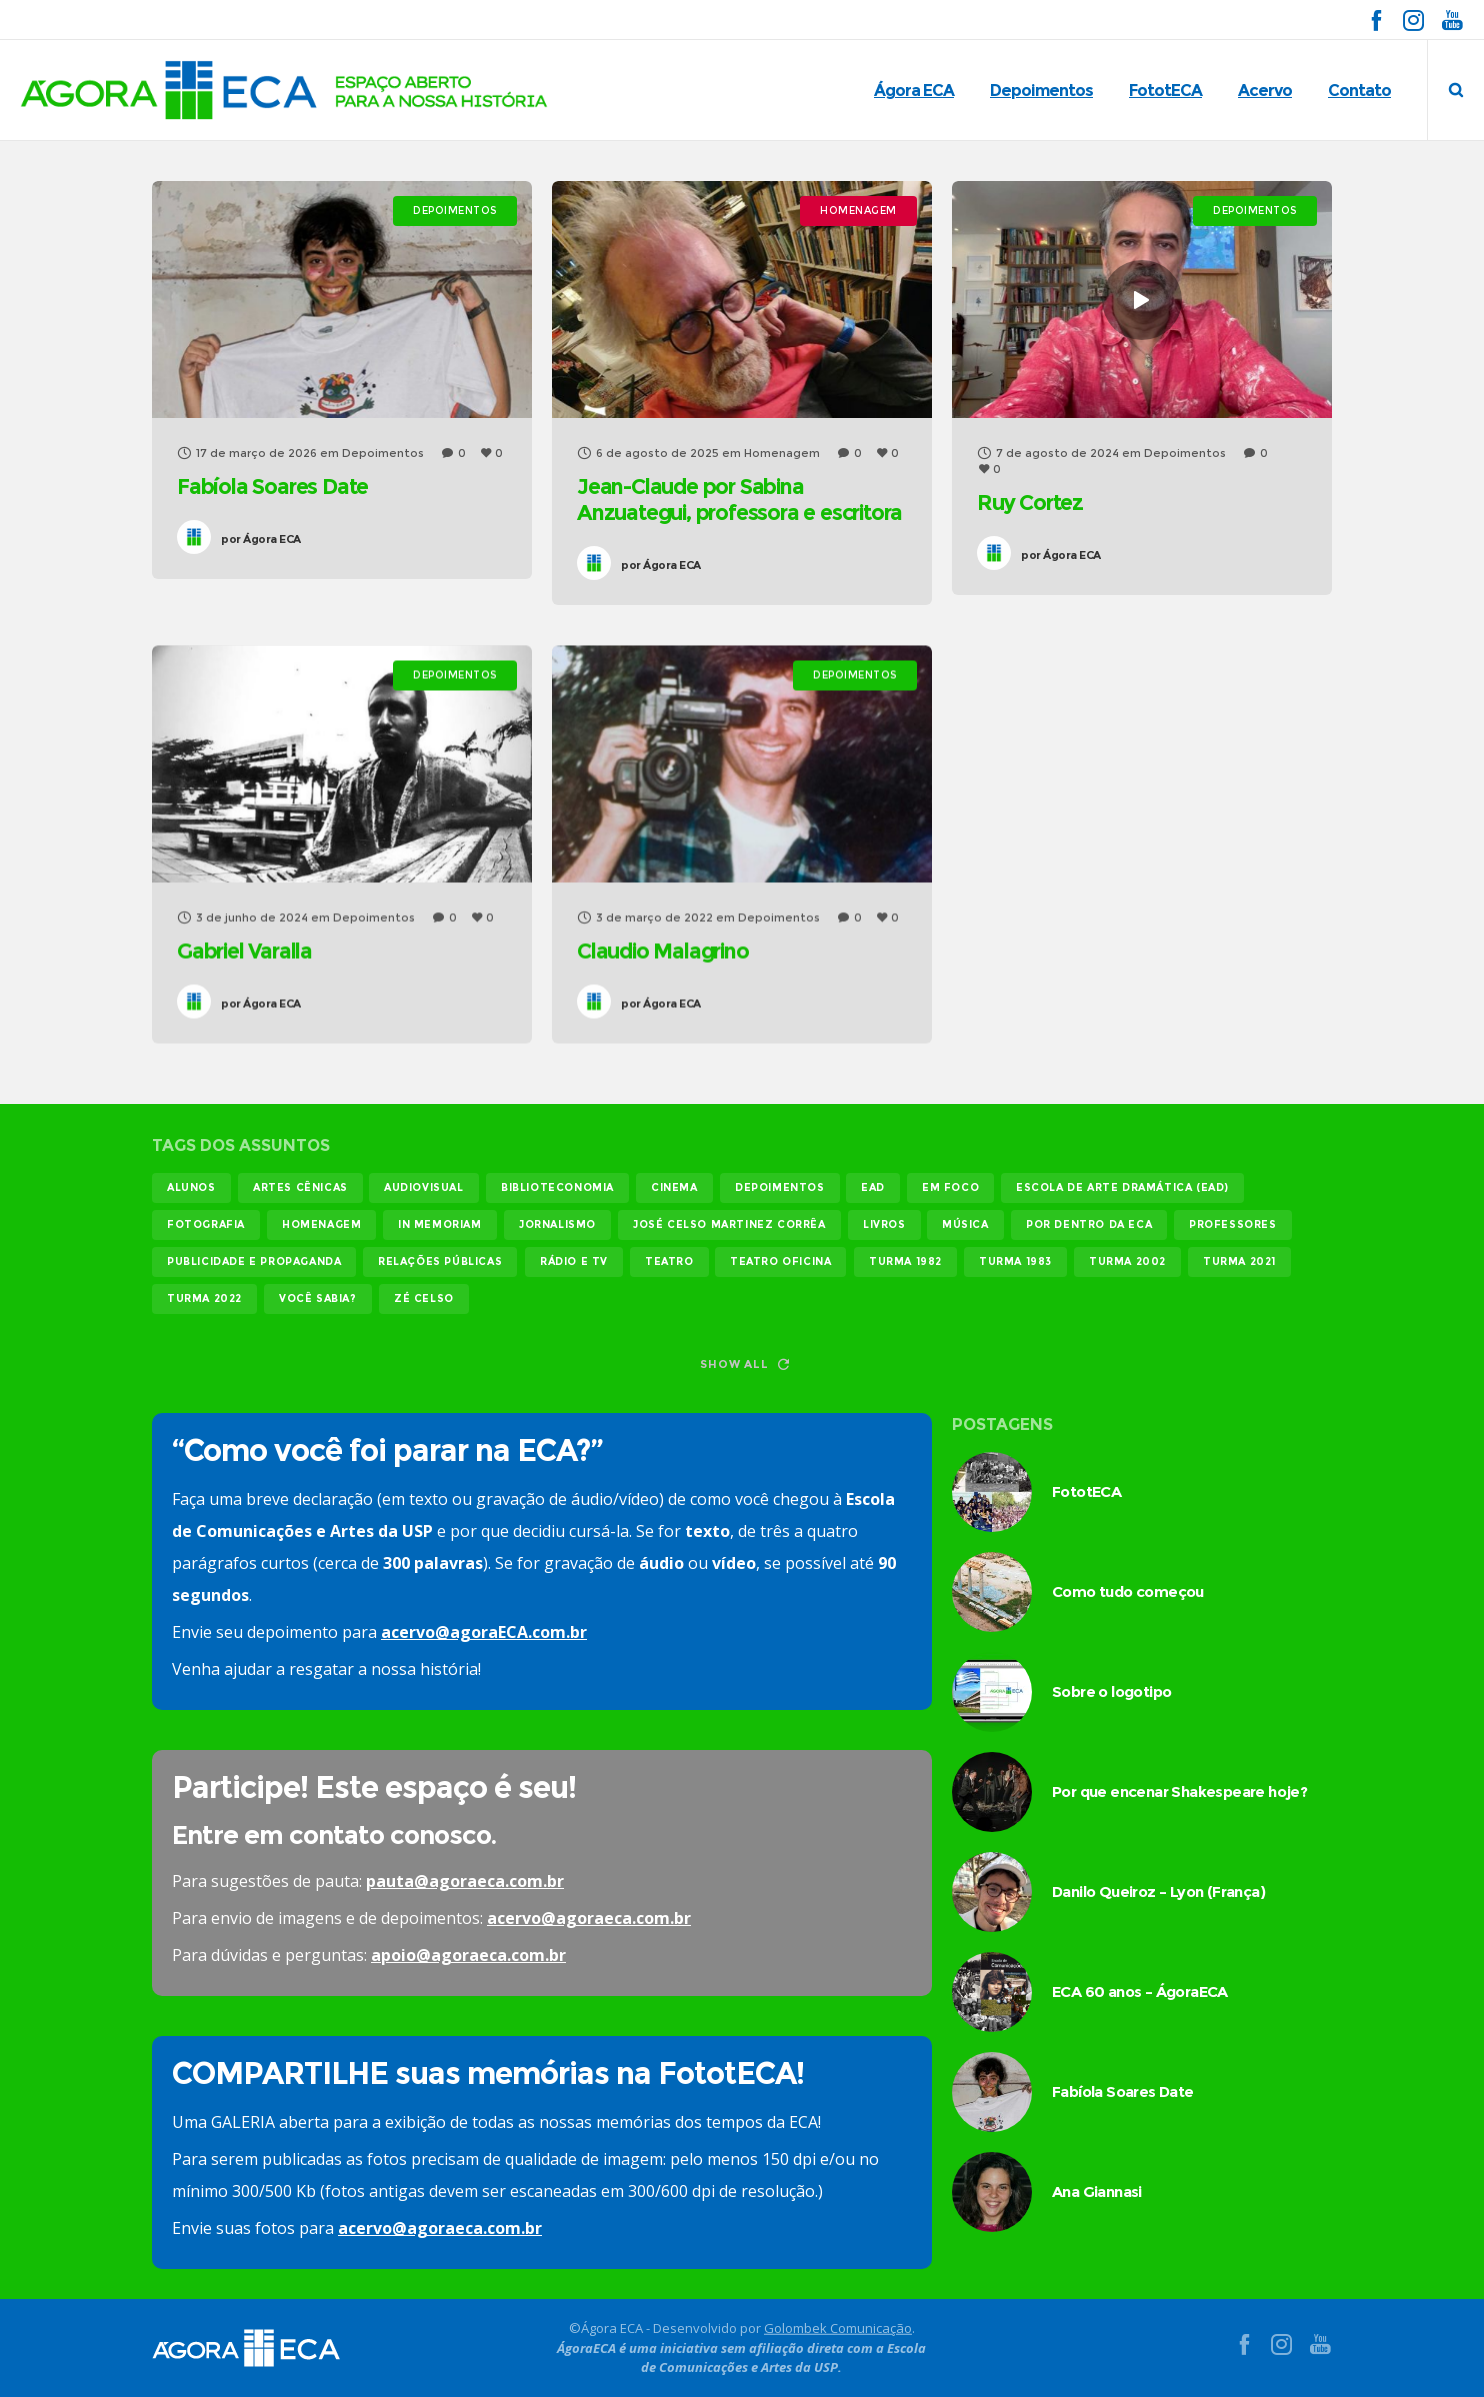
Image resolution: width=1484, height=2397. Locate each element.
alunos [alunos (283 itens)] (191, 1187)
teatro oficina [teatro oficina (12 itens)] (780, 1261)
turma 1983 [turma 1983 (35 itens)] (1015, 1261)
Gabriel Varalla (244, 950)
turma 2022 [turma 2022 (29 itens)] (204, 1298)
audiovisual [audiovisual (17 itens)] (424, 1187)
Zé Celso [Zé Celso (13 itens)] (424, 1298)
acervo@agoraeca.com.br (589, 1918)
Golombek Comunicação (838, 2328)
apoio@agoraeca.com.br (468, 1955)
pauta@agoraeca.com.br (465, 1881)
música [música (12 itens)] (965, 1224)
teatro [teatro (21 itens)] (669, 1261)
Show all (744, 1364)
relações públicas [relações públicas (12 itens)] (440, 1261)
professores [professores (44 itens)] (1233, 1224)
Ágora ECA (261, 539)
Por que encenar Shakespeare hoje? (1179, 1791)
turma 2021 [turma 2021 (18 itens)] (1239, 1261)
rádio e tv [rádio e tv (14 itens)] (574, 1261)
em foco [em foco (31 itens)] (950, 1187)
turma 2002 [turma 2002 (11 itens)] (1127, 1261)
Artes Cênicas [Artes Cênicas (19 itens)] (300, 1187)
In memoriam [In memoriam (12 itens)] (440, 1224)
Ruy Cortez (1029, 502)
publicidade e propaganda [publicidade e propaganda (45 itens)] (254, 1261)
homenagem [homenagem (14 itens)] (321, 1224)
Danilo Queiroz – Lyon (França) (1158, 1891)
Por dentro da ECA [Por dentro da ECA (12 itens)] (1089, 1224)
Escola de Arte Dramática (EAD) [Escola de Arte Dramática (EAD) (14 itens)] (1122, 1187)
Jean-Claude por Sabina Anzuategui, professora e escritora (738, 499)
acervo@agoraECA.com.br (484, 1632)
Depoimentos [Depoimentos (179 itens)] (780, 1187)
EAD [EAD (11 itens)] (873, 1187)
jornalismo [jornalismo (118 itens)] (557, 1224)
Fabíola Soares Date (272, 486)
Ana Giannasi (1097, 2191)
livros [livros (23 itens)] (884, 1224)
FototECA (1086, 1491)
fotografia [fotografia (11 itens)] (206, 1224)
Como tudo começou (1128, 1591)
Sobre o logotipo (1111, 1691)
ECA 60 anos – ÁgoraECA (1140, 1991)
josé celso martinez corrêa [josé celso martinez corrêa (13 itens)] (729, 1224)
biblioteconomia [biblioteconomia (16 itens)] (557, 1187)
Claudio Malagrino (662, 950)
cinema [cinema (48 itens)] (674, 1187)
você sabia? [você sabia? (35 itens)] (318, 1298)
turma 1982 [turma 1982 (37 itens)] (905, 1261)
